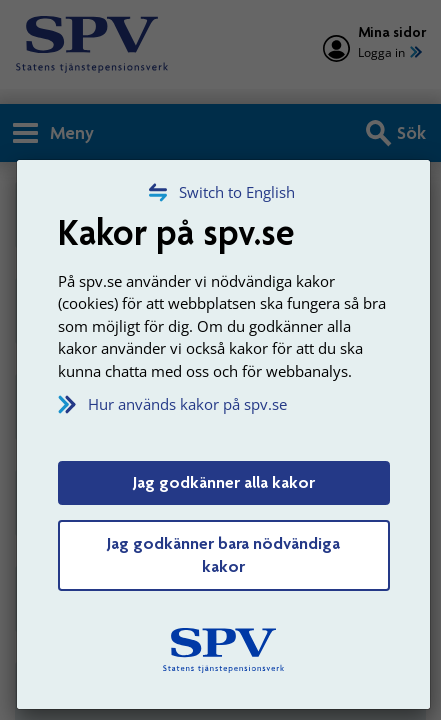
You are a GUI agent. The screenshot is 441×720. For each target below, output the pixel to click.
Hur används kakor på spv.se (187, 404)
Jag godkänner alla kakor (224, 482)
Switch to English (237, 192)
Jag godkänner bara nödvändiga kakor (223, 555)
